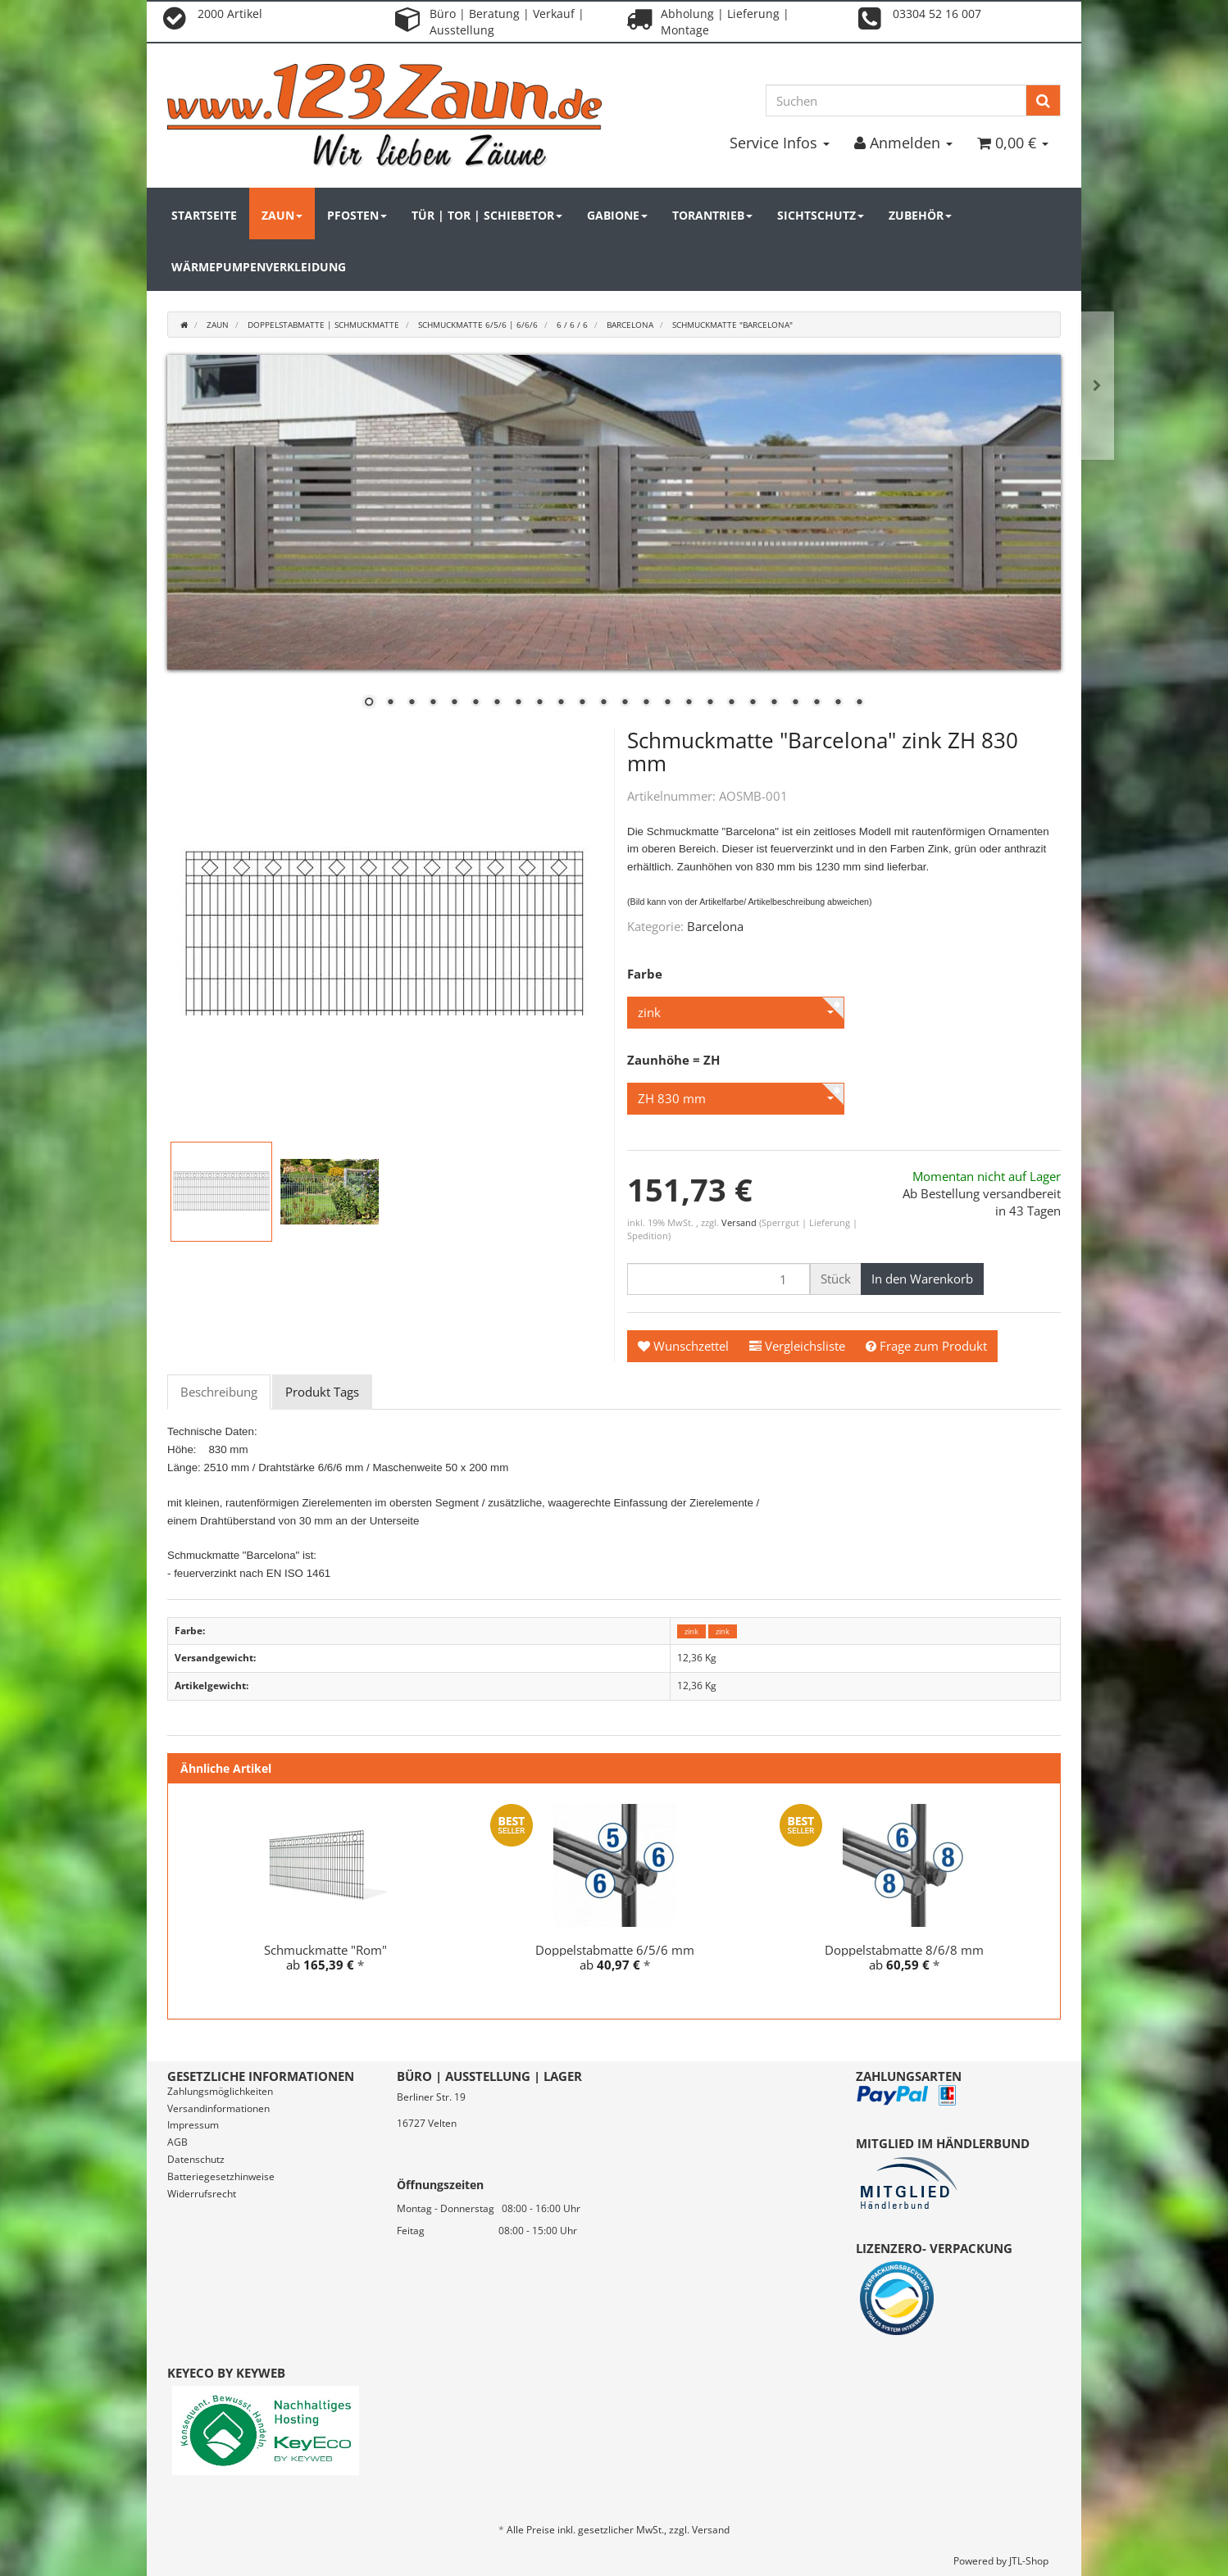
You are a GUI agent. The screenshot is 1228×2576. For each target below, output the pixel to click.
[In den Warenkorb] (922, 1279)
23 (838, 703)
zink (691, 1631)
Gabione (617, 215)
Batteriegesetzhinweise (221, 2176)
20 (774, 703)
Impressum (193, 2125)
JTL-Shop (1028, 2561)
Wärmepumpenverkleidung (258, 267)
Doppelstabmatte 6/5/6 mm (614, 1950)
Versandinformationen (218, 2108)
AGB (177, 2142)
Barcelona (715, 926)
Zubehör (920, 215)
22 (816, 703)
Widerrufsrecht (201, 2194)
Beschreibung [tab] (218, 1391)
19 (753, 703)
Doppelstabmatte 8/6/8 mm (904, 1950)
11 (582, 703)
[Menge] (718, 1279)
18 (731, 703)
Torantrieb (712, 215)
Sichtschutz (820, 215)
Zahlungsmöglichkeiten (220, 2091)
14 (646, 703)
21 (795, 703)
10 (561, 703)
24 (859, 703)
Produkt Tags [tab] (322, 1391)
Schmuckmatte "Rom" (325, 1950)
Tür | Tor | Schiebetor (487, 215)
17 (710, 703)
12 (603, 703)
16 (689, 703)
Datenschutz (196, 2159)
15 (667, 703)
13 (625, 703)
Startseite (204, 215)
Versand (740, 1222)
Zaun (282, 215)
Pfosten (357, 215)
